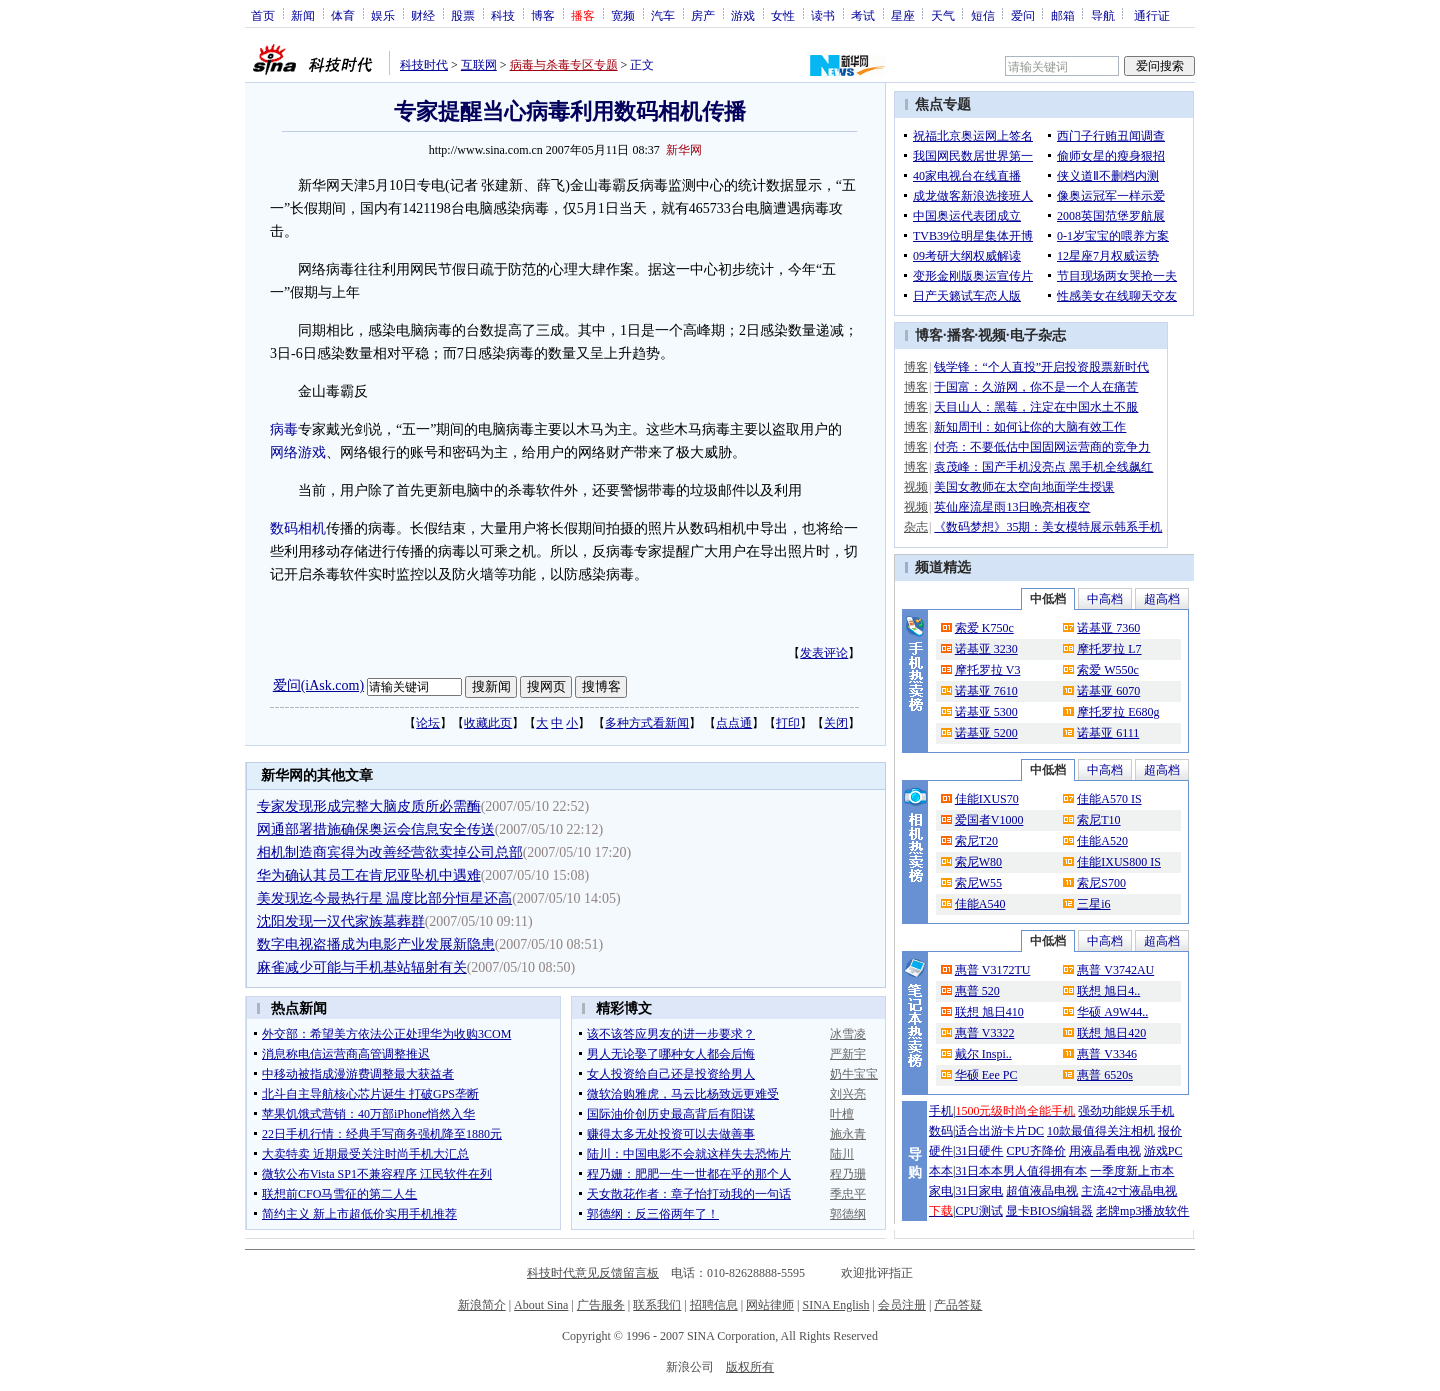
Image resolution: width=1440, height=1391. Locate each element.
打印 (788, 723)
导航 (1103, 15)
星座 (903, 15)
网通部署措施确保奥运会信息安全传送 (376, 829)
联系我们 (657, 1305)
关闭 (836, 723)
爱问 (1023, 15)
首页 (263, 15)
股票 (463, 15)
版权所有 (750, 1367)
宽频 (623, 15)
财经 (423, 15)
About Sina (541, 1305)
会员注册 (902, 1305)
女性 (783, 15)
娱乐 (383, 15)
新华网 (684, 150)
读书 (823, 15)
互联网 (479, 65)
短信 (983, 15)
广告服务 (601, 1305)
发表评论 (824, 653)
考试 (863, 15)
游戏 (743, 15)
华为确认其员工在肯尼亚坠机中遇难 (369, 875)
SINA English (835, 1305)
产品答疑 (958, 1305)
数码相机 (298, 528)
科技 (503, 15)
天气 (943, 15)
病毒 (284, 429)
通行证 (1152, 15)
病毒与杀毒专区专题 (564, 65)
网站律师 (770, 1305)
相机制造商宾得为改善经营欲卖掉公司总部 (390, 852)
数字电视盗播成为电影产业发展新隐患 (376, 944)
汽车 (663, 15)
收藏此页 (488, 723)
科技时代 (424, 65)
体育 (343, 15)
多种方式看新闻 (647, 723)
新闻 (303, 15)
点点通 (734, 723)
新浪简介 (482, 1305)
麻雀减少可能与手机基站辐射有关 (362, 967)
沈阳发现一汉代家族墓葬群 (341, 921)
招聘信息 (714, 1305)
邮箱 (1063, 15)
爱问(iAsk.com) (318, 685)
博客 (543, 15)
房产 (703, 15)
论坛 (428, 723)
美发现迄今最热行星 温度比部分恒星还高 (385, 898)
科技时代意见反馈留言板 (593, 1273)
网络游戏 (298, 452)
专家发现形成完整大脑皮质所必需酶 (369, 806)
